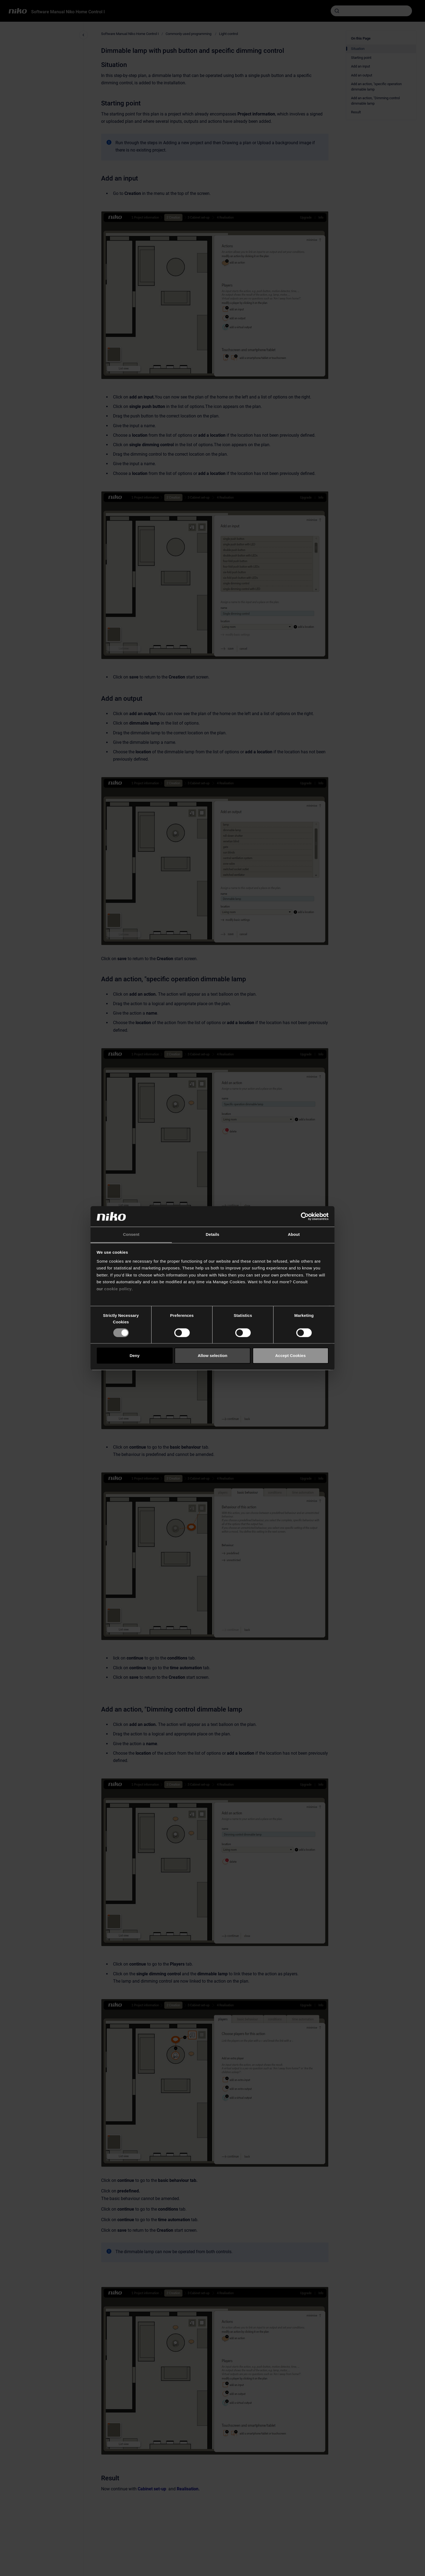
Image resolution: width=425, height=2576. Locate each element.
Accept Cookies (290, 1355)
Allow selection (212, 1355)
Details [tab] (212, 1234)
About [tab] (294, 1234)
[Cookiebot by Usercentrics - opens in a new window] (305, 1216)
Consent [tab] (131, 1234)
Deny (135, 1355)
